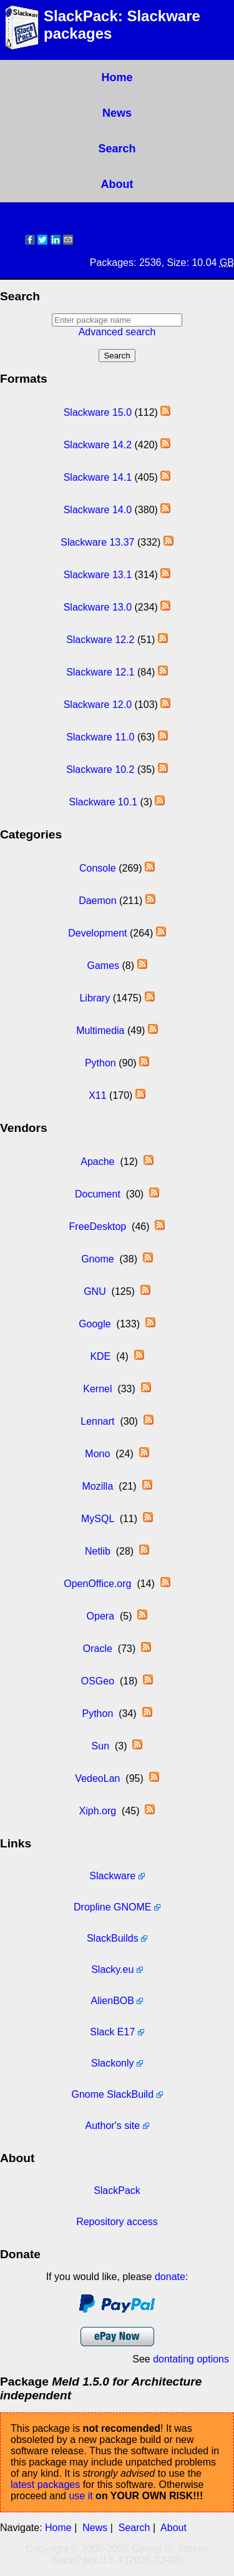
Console (97, 868)
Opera (100, 1616)
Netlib (97, 1551)
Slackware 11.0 (100, 737)
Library (94, 998)
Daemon (97, 900)
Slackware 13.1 (98, 574)
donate (170, 2276)
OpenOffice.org (97, 1583)
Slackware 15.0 (98, 412)
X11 (97, 1095)
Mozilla (97, 1486)
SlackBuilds (113, 1938)
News (117, 113)
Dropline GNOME (112, 1907)
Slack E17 (112, 2032)
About (117, 184)
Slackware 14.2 (98, 445)
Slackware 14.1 (98, 477)
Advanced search (117, 332)
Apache (97, 1161)
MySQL (97, 1518)
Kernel (97, 1389)
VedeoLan (97, 1778)
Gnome (97, 1259)
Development (97, 933)
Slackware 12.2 (100, 639)
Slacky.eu (112, 1969)
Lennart (97, 1421)
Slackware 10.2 (100, 769)
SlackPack (117, 2190)
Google (95, 1324)
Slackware (112, 1876)
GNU (95, 1291)
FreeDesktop (98, 1226)
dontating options (191, 2359)
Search (116, 148)
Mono (97, 1453)
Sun (100, 1746)
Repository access (117, 2221)
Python (100, 1063)
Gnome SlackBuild (112, 2094)
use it (80, 2495)
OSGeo (97, 1681)
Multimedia (100, 1030)
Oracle (97, 1648)
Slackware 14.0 (98, 509)
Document (97, 1194)
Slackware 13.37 (97, 542)
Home (116, 77)
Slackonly (112, 2063)
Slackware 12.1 (100, 672)
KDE (100, 1356)
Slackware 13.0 (98, 607)
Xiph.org (98, 1811)
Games (103, 965)
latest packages (45, 2484)
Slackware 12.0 (98, 704)
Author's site (112, 2125)
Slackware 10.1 (103, 802)
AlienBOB (112, 2000)
